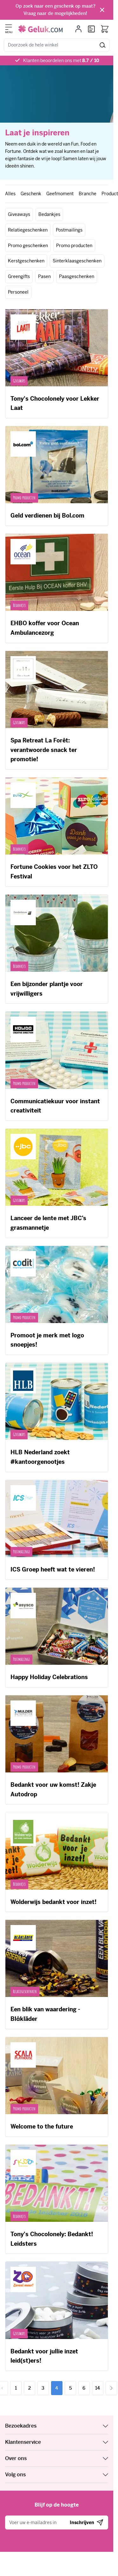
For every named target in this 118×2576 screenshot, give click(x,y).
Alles (10, 194)
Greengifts (19, 276)
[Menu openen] (8, 27)
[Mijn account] (78, 28)
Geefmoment (60, 194)
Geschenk (31, 194)
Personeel (18, 292)
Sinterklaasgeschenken (77, 261)
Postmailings (69, 230)
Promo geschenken (28, 245)
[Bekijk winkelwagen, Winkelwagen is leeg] (104, 29)
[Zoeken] (102, 45)
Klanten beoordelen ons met (61, 60)
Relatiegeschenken (28, 230)
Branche (87, 194)
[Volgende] (111, 2388)
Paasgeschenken (76, 276)
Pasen (44, 276)
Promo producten (74, 245)
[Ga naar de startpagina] (40, 29)
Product (110, 194)
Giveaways (19, 214)
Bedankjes (49, 214)
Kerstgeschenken (26, 261)
